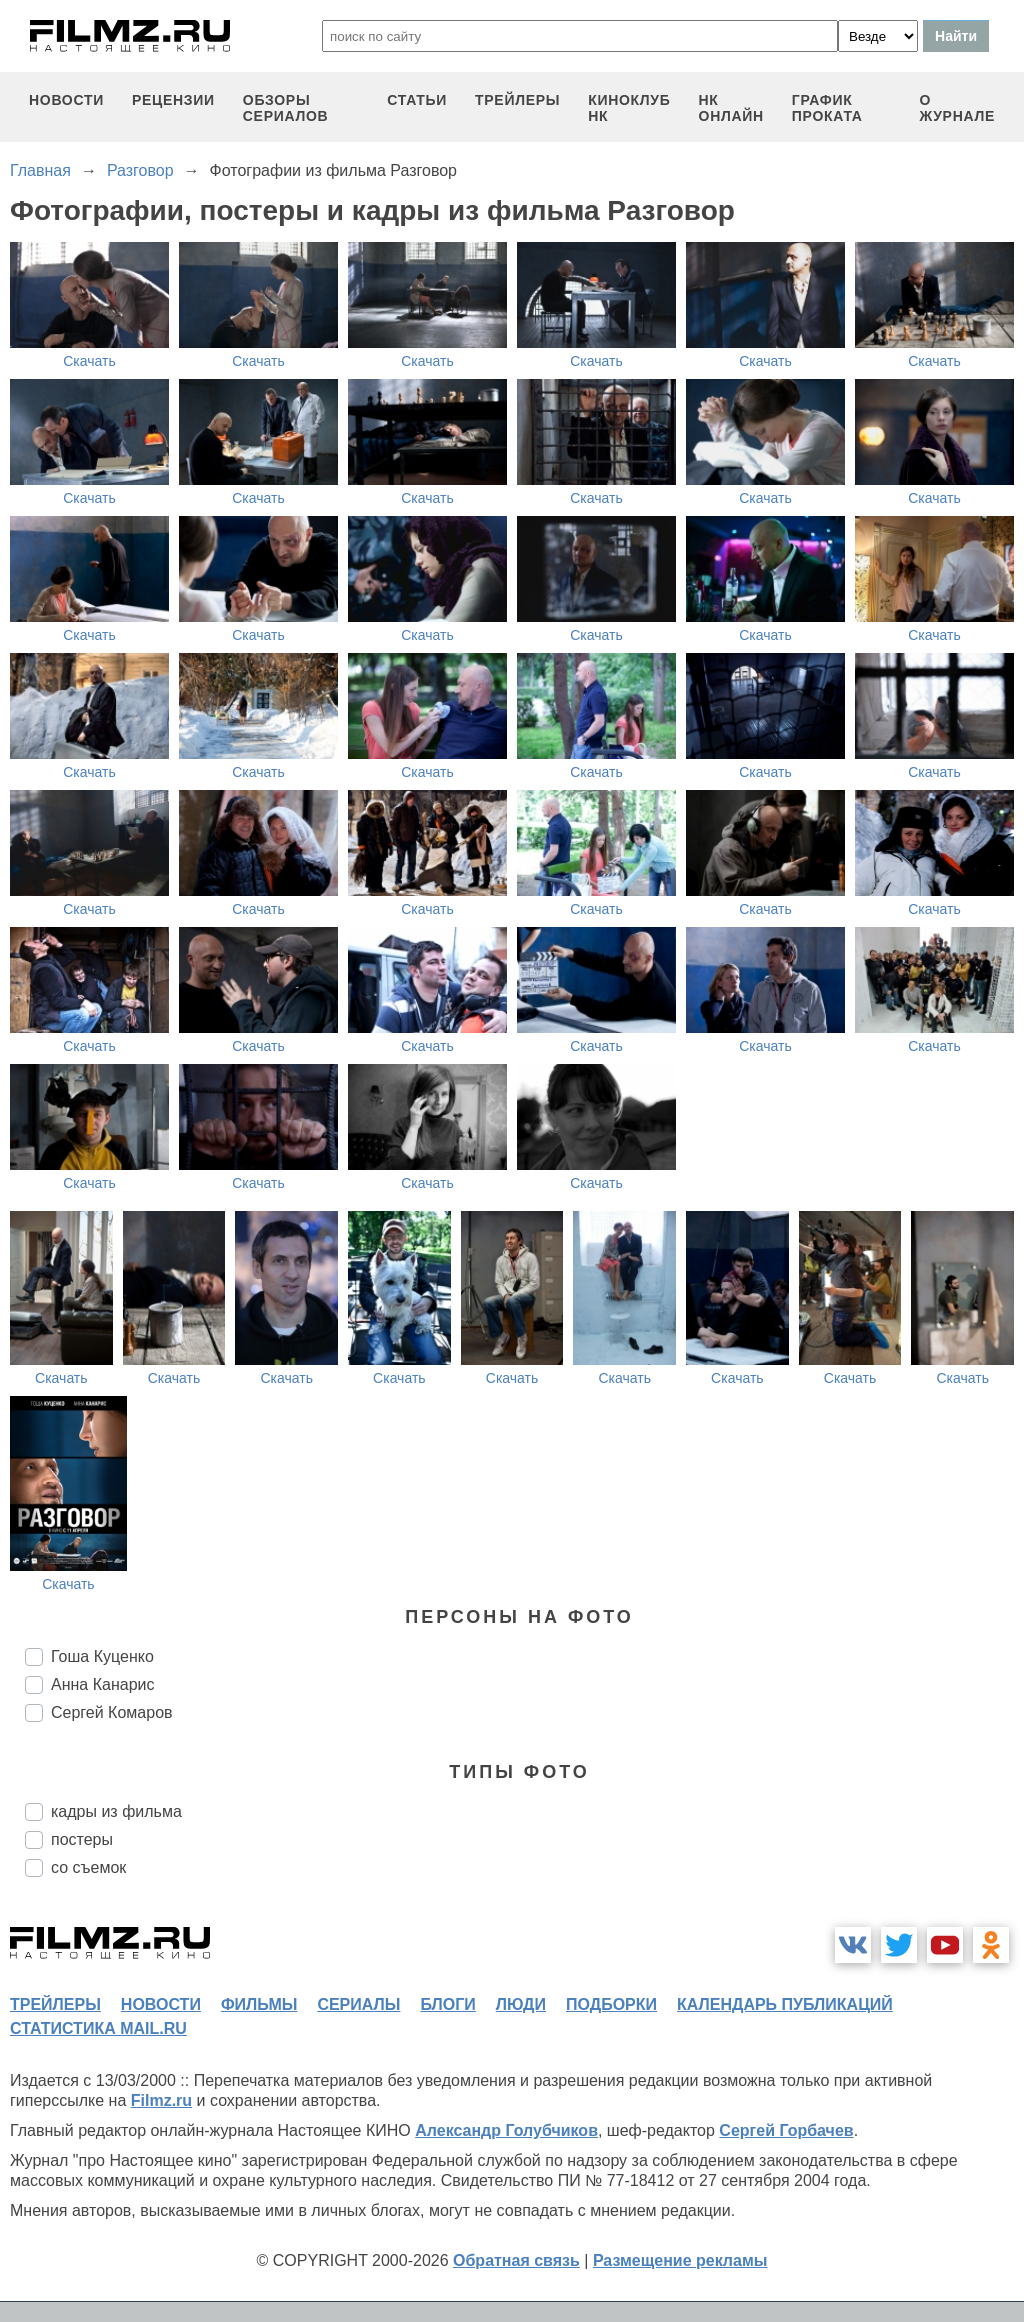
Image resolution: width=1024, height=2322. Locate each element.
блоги (447, 2004)
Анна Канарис (102, 1684)
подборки (611, 2004)
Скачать (89, 361)
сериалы (358, 2004)
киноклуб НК (629, 108)
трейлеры (517, 100)
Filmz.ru (161, 2100)
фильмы (259, 2004)
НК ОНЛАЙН (731, 108)
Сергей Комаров (112, 1712)
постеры (82, 1839)
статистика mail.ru (98, 2028)
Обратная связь (516, 2260)
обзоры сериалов (286, 108)
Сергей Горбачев (786, 2130)
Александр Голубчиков (506, 2130)
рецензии (173, 100)
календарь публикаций (785, 2004)
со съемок (88, 1867)
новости (66, 100)
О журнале (957, 108)
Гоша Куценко (102, 1656)
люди (521, 2004)
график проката (827, 108)
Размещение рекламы (680, 2260)
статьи (417, 100)
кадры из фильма (116, 1811)
